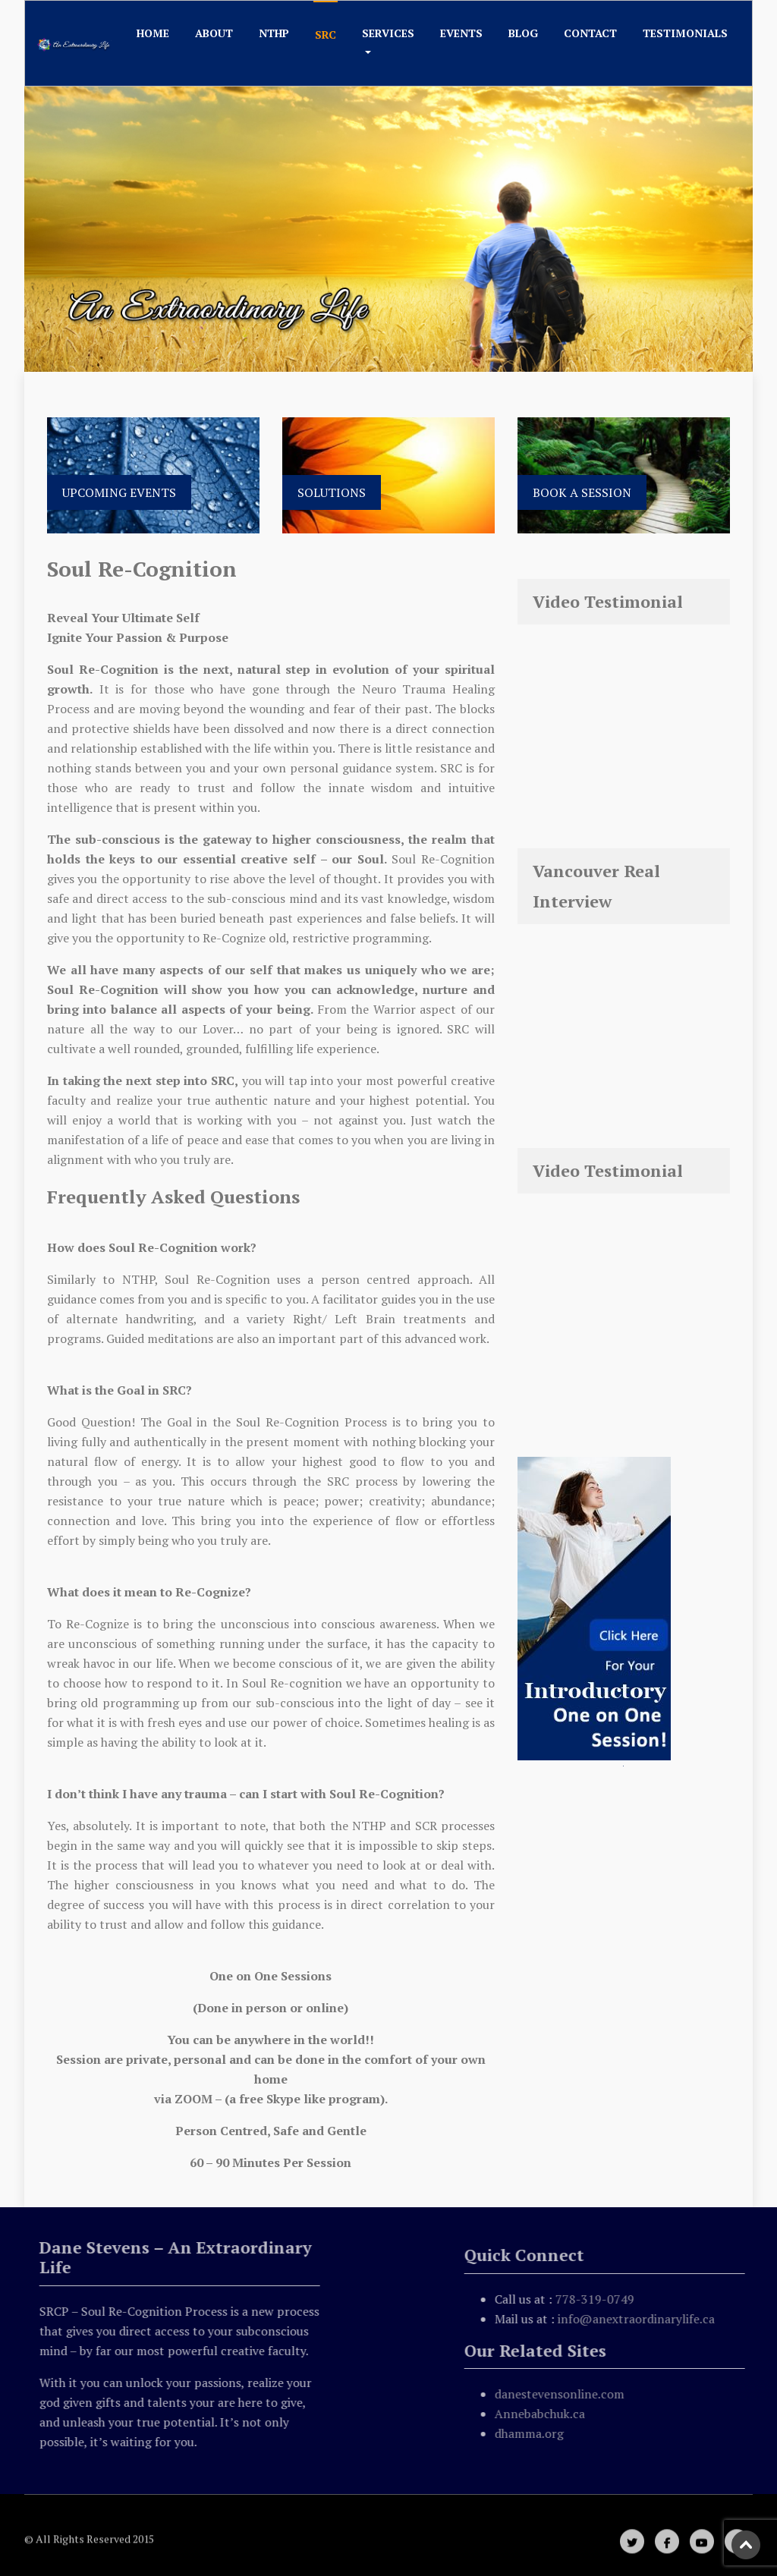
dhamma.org (533, 2433)
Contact (590, 33)
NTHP (274, 33)
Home (153, 33)
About (214, 33)
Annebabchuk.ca (544, 2413)
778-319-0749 (598, 2299)
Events (461, 33)
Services (388, 33)
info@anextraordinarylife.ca (640, 2318)
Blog (523, 33)
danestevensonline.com (563, 2394)
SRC (325, 34)
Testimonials (685, 33)
